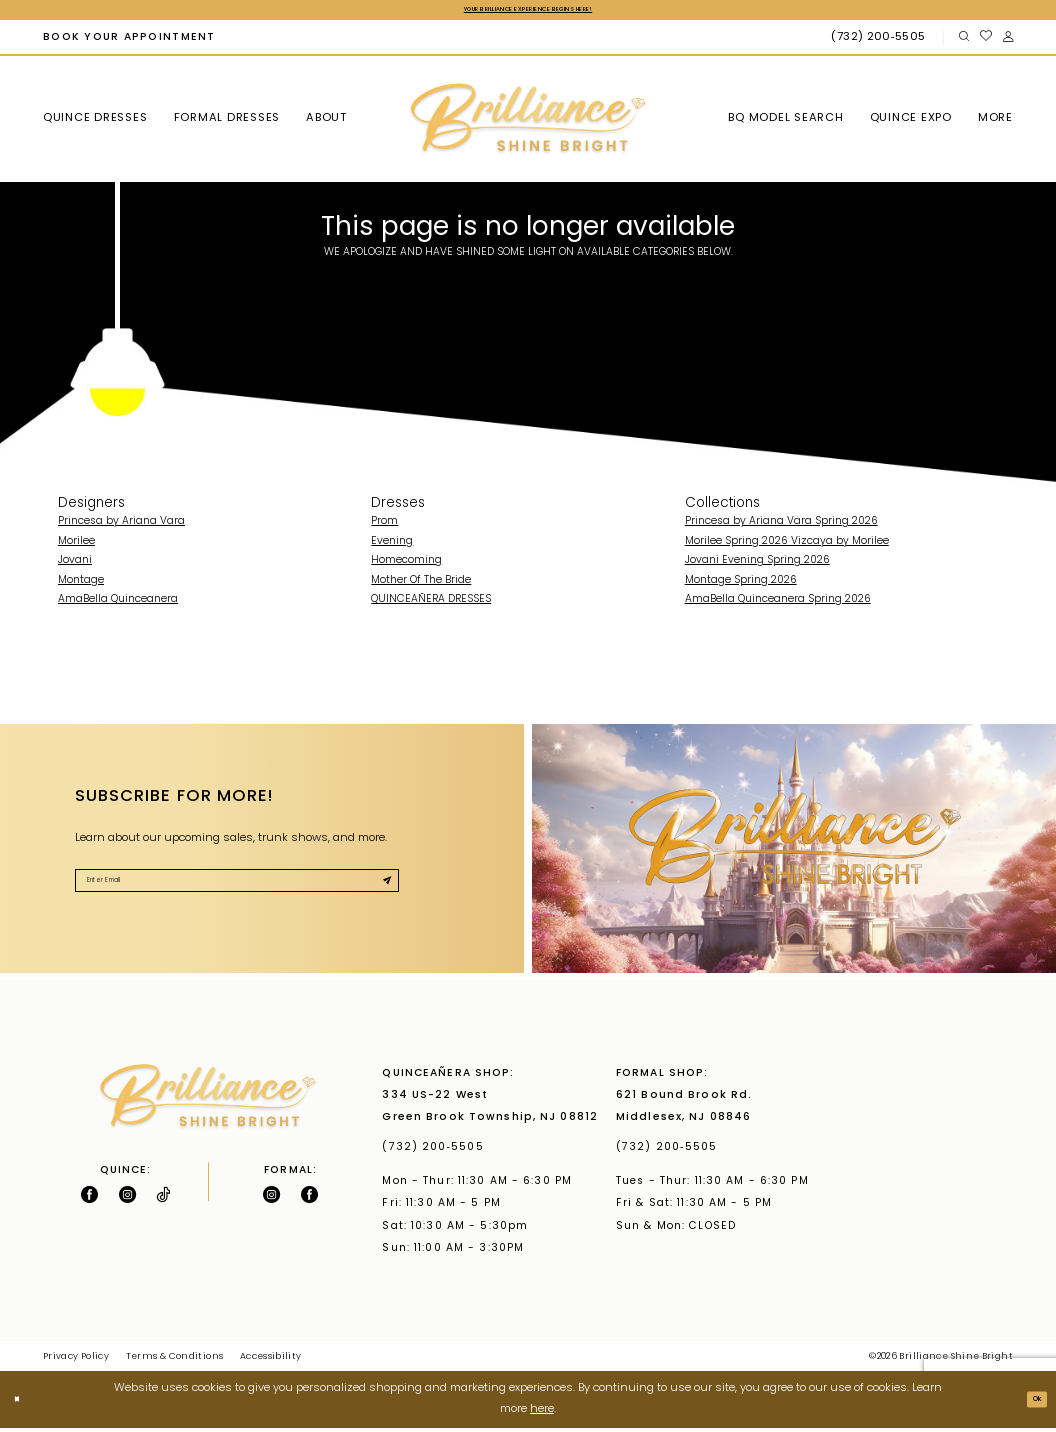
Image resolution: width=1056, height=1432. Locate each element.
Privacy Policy (76, 1360)
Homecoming (406, 564)
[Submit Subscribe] (380, 890)
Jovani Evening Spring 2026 (757, 564)
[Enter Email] (237, 891)
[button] (1007, 41)
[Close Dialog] (22, 1403)
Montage (81, 584)
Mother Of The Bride (421, 584)
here (542, 1413)
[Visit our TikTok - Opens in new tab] (163, 1197)
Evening (392, 545)
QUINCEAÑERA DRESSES (431, 603)
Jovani (75, 564)
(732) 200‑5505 (436, 1151)
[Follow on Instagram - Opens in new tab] (127, 1197)
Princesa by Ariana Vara (121, 525)
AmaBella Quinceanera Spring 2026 (778, 603)
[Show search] (963, 41)
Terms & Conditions (175, 1360)
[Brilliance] (528, 123)
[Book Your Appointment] (129, 41)
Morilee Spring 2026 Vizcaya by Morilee (787, 545)
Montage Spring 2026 (741, 584)
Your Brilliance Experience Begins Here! (527, 11)
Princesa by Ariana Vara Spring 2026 (781, 525)
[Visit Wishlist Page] (985, 41)
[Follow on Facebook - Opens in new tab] (89, 1197)
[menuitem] (129, 41)
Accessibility (271, 1360)
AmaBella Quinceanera (118, 603)
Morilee (76, 545)
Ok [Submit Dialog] (1030, 1403)
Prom (384, 525)
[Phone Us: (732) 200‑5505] (880, 41)
